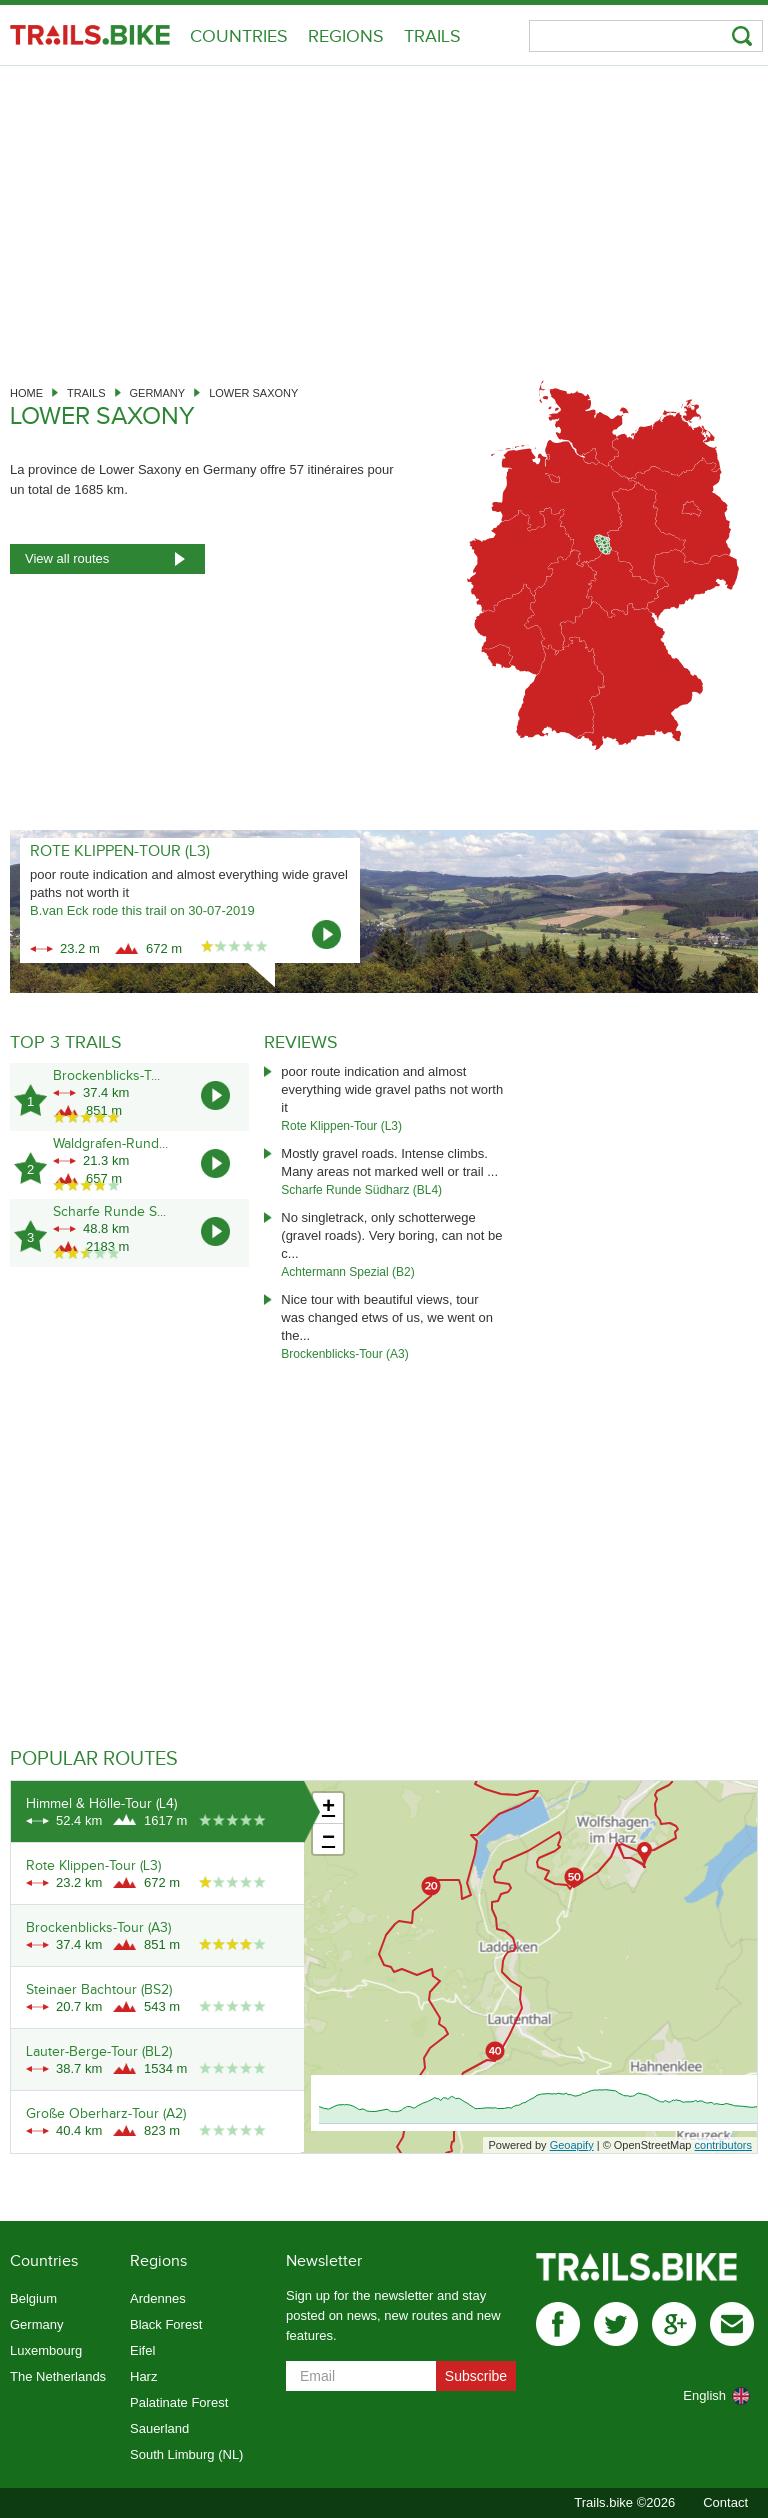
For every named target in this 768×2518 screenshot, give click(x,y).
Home (26, 393)
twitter (616, 2324)
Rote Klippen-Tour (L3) (341, 1126)
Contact (725, 2502)
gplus (674, 2324)
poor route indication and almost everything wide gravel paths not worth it (392, 1089)
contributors (723, 2145)
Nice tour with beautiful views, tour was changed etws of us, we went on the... (387, 1317)
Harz (143, 2376)
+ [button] (328, 1808)
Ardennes (158, 2298)
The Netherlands (58, 2376)
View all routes (67, 558)
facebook (558, 2324)
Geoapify (572, 2145)
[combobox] (693, 2396)
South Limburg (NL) (186, 2454)
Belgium (33, 2298)
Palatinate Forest (179, 2402)
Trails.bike (90, 35)
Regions (346, 36)
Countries (239, 36)
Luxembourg (46, 2350)
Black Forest (166, 2324)
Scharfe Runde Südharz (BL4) (361, 1190)
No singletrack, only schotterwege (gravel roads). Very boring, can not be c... (391, 1235)
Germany (158, 393)
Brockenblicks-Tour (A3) (344, 1354)
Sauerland (159, 2428)
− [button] (328, 1839)
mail (732, 2324)
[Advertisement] (384, 216)
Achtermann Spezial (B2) (347, 1272)
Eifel (142, 2350)
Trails (432, 36)
